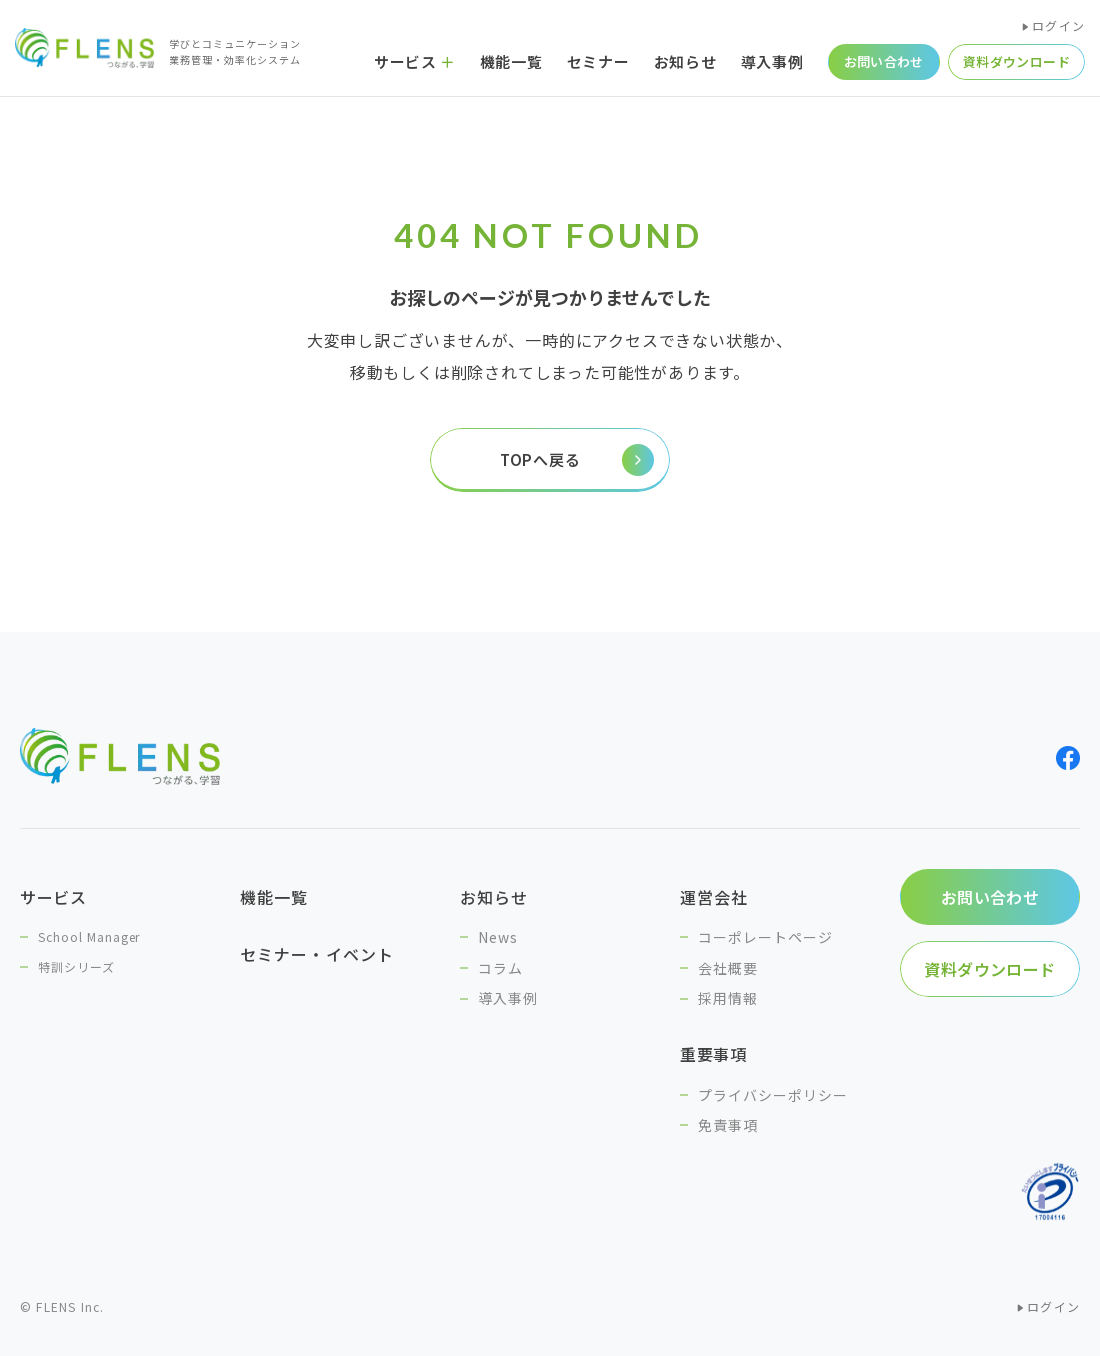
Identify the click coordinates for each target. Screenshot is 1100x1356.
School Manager (89, 936)
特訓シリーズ (76, 966)
